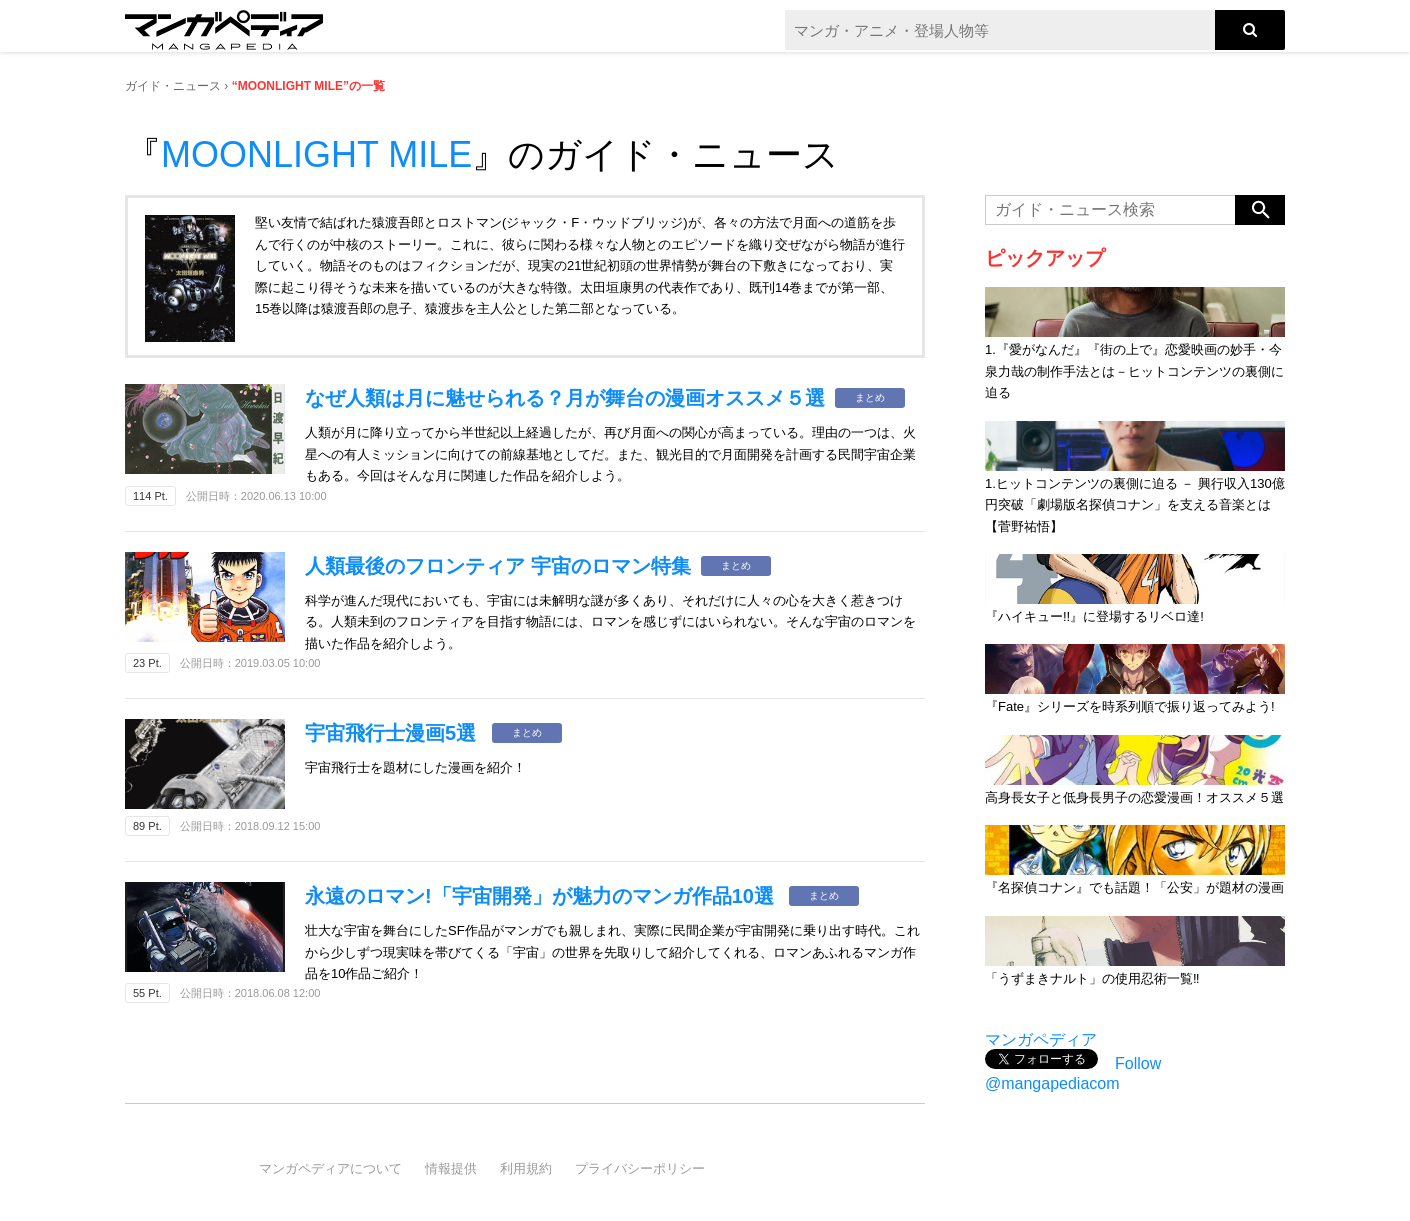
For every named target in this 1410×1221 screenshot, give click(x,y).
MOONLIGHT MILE (316, 154)
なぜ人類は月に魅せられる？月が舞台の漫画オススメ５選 (565, 398)
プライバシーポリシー (640, 1168)
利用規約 (526, 1168)
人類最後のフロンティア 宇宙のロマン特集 (498, 566)
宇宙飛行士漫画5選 (393, 733)
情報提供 (451, 1168)
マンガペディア (1041, 1039)
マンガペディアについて (330, 1168)
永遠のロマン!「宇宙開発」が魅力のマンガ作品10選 (542, 896)
